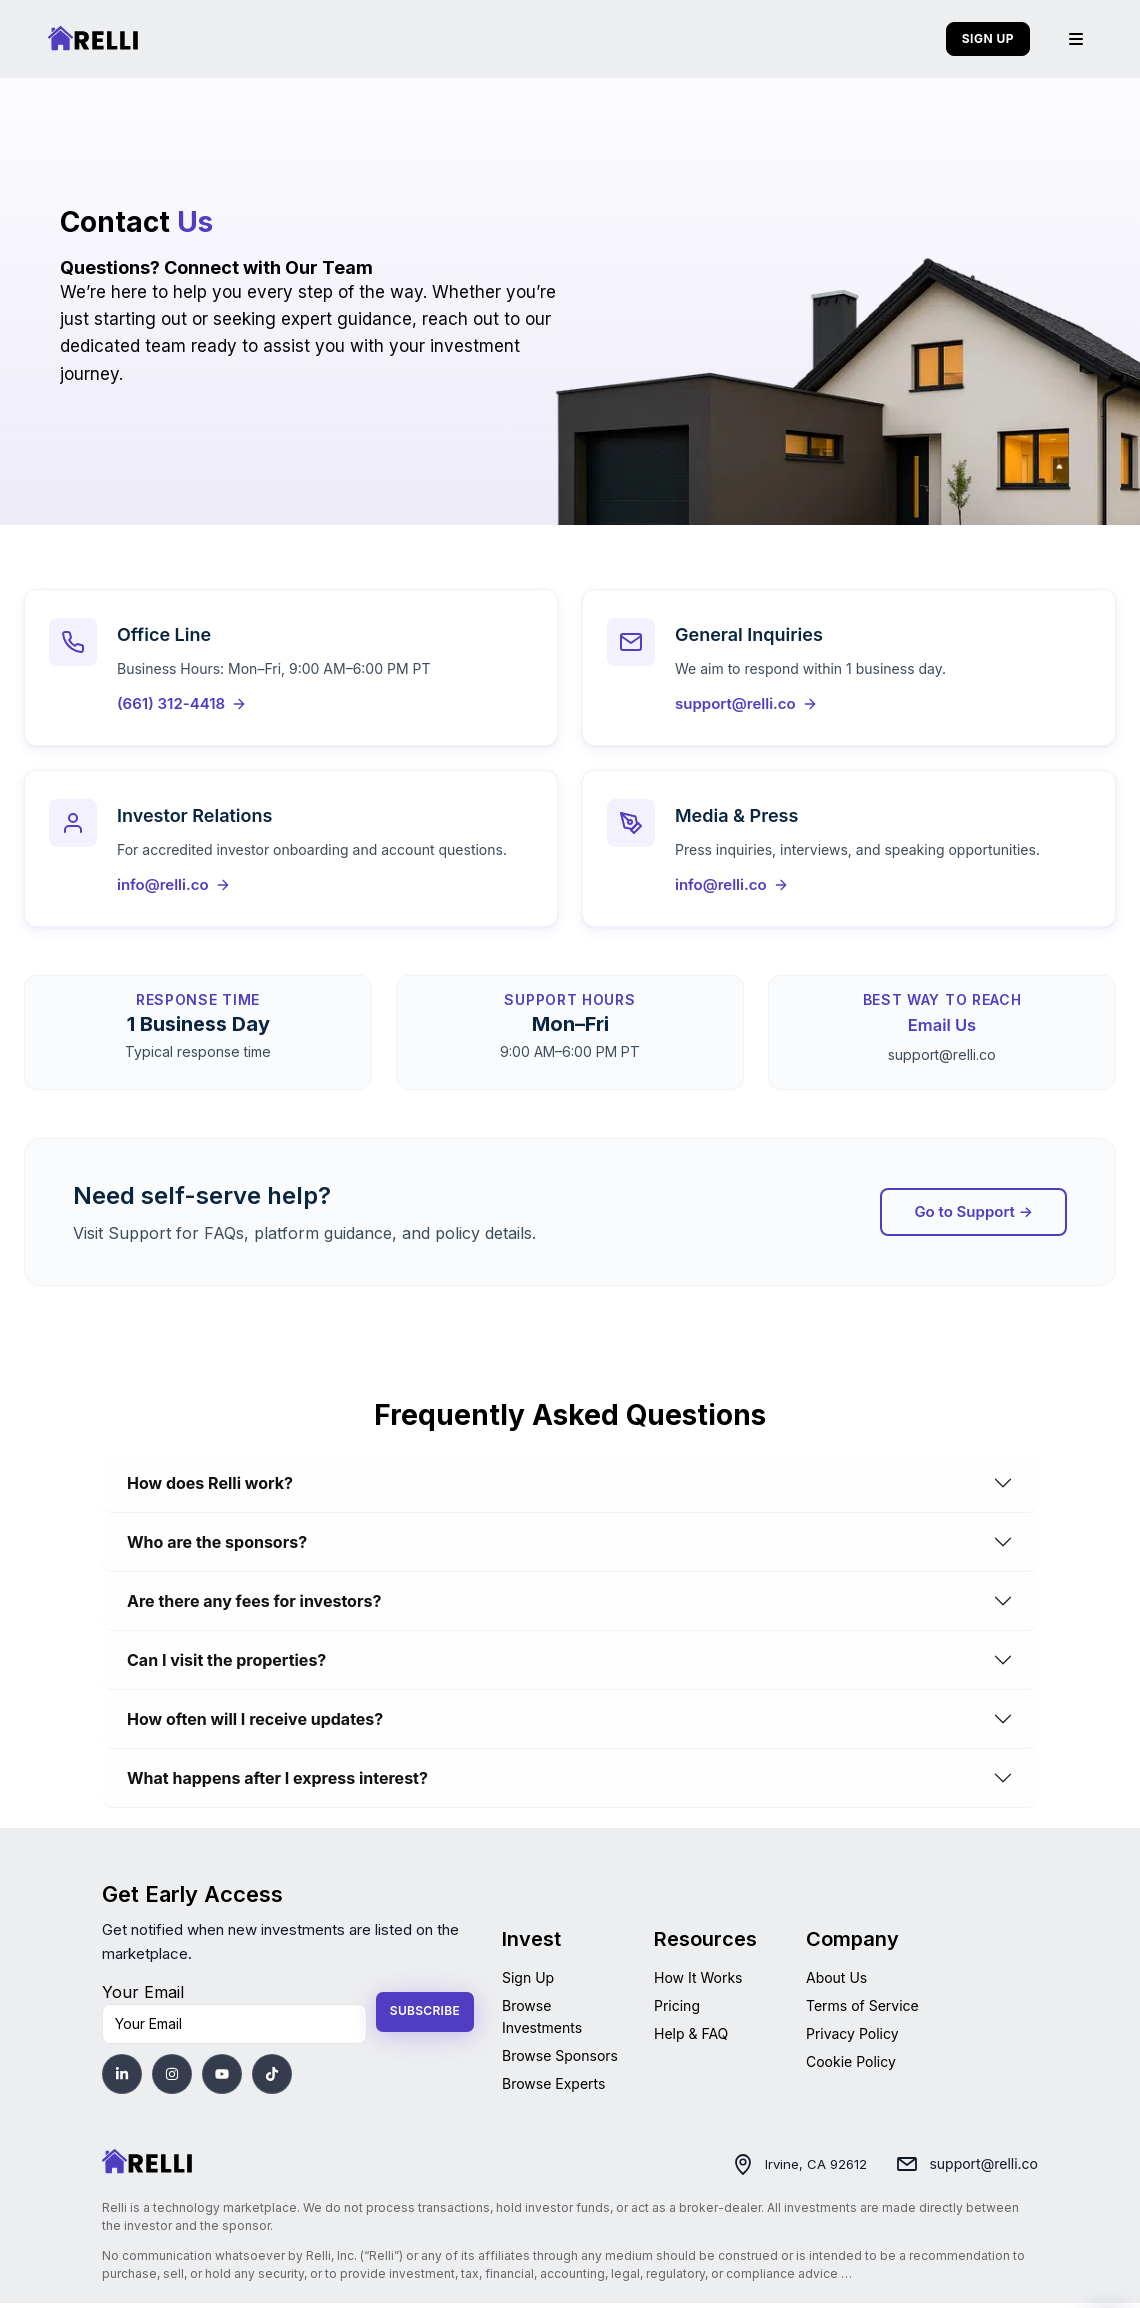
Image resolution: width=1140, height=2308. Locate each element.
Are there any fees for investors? (254, 1605)
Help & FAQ (691, 2037)
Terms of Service (862, 2009)
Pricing (677, 2009)
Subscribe (425, 2015)
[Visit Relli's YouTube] (222, 2078)
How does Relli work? (210, 1487)
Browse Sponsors (560, 2059)
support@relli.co (983, 2168)
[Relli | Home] (93, 39)
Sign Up (528, 1981)
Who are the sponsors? (217, 1546)
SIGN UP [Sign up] (988, 38)
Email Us (942, 1030)
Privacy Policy (852, 2037)
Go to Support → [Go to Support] (973, 1215)
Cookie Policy (851, 2065)
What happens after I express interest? (277, 1782)
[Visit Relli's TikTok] (272, 2078)
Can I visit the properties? (226, 1664)
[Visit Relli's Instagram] (172, 2078)
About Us (836, 1981)
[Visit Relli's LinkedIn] (122, 2078)
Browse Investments (542, 2020)
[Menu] (1076, 39)
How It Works (698, 1981)
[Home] (147, 2167)
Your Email (143, 1996)
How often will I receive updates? (255, 1723)
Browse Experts (553, 2087)
